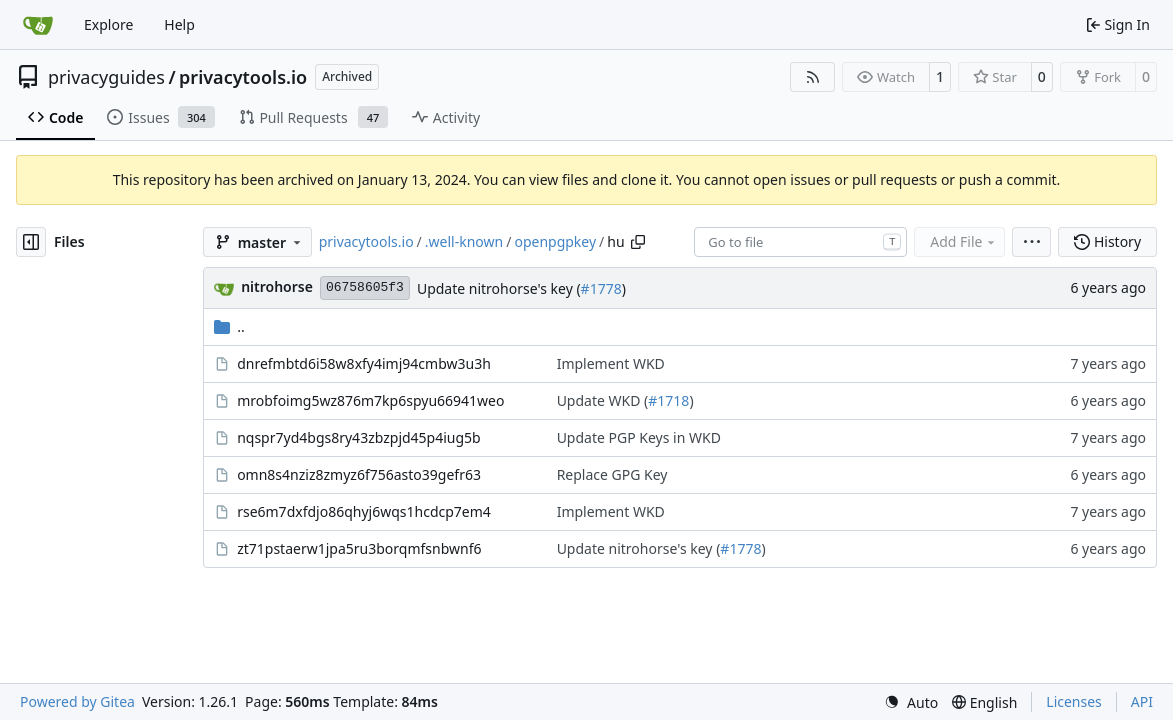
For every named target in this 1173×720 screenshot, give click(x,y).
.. (229, 326)
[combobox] (800, 242)
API (1142, 701)
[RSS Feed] (813, 77)
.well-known (464, 241)
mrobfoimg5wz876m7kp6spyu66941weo (370, 400)
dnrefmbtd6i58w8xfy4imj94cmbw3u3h (364, 363)
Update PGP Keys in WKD (639, 437)
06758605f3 (365, 287)
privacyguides (106, 77)
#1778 (601, 288)
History (1107, 241)
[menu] (1031, 242)
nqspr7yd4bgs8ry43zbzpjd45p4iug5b (359, 437)
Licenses (1074, 701)
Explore (108, 24)
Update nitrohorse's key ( (499, 288)
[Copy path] (638, 242)
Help (179, 24)
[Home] (38, 25)
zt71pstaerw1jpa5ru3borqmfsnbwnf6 (359, 548)
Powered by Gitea (77, 701)
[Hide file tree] (31, 242)
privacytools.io (243, 77)
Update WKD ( (603, 400)
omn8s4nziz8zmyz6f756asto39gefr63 (359, 474)
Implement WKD (611, 363)
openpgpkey (555, 241)
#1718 (668, 400)
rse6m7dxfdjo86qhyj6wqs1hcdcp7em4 (364, 511)
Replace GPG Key (612, 474)
